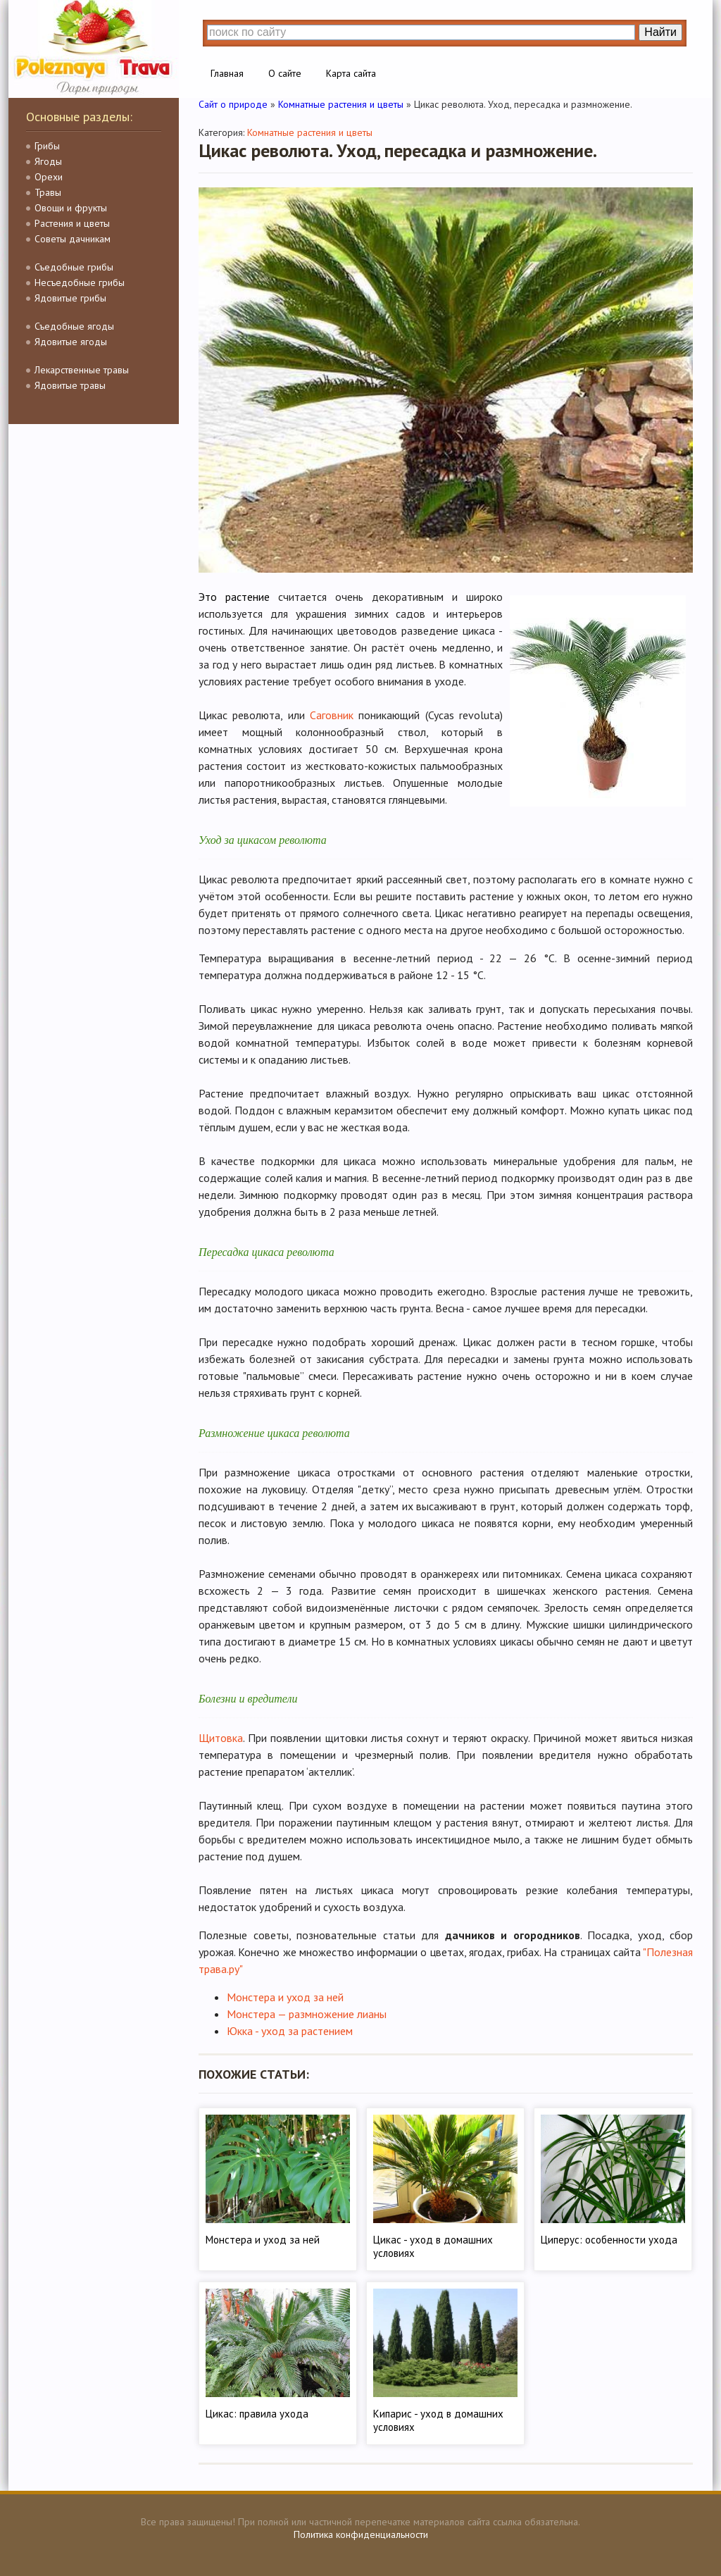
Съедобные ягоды (74, 326)
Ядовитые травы (70, 385)
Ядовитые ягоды (71, 341)
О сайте (284, 73)
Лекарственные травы (82, 369)
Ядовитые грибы (70, 298)
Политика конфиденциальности (361, 2534)
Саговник (331, 715)
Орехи (49, 176)
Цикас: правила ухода (257, 2413)
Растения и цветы (72, 223)
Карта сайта (351, 73)
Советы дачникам (73, 238)
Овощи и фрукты (71, 207)
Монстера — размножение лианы (307, 2014)
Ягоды (48, 161)
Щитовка (221, 1738)
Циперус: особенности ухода (609, 2239)
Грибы (47, 145)
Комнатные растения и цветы (309, 132)
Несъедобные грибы (80, 282)
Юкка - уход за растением (290, 2031)
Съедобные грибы (74, 267)
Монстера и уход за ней (285, 1997)
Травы (48, 192)
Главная (227, 73)
